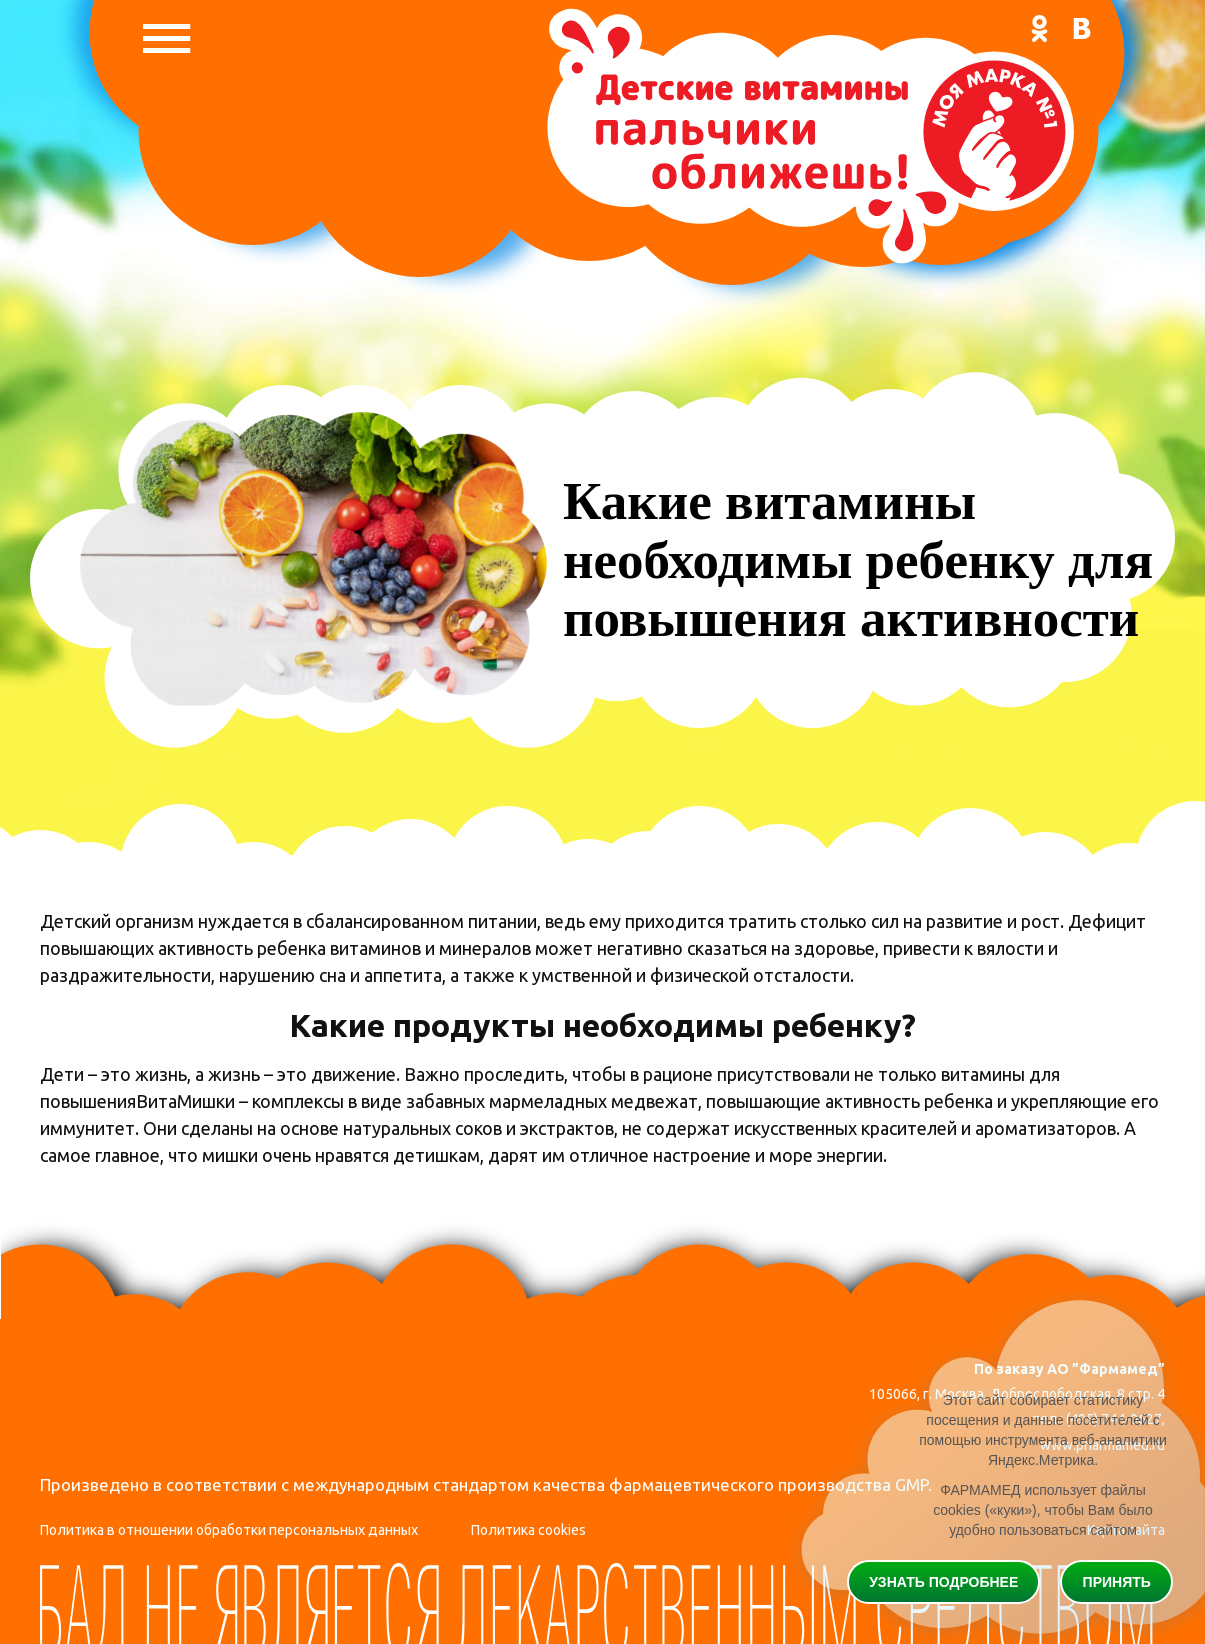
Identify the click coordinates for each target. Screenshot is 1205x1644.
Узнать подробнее (943, 1582)
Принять (1117, 1582)
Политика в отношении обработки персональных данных (229, 1530)
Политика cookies (528, 1530)
